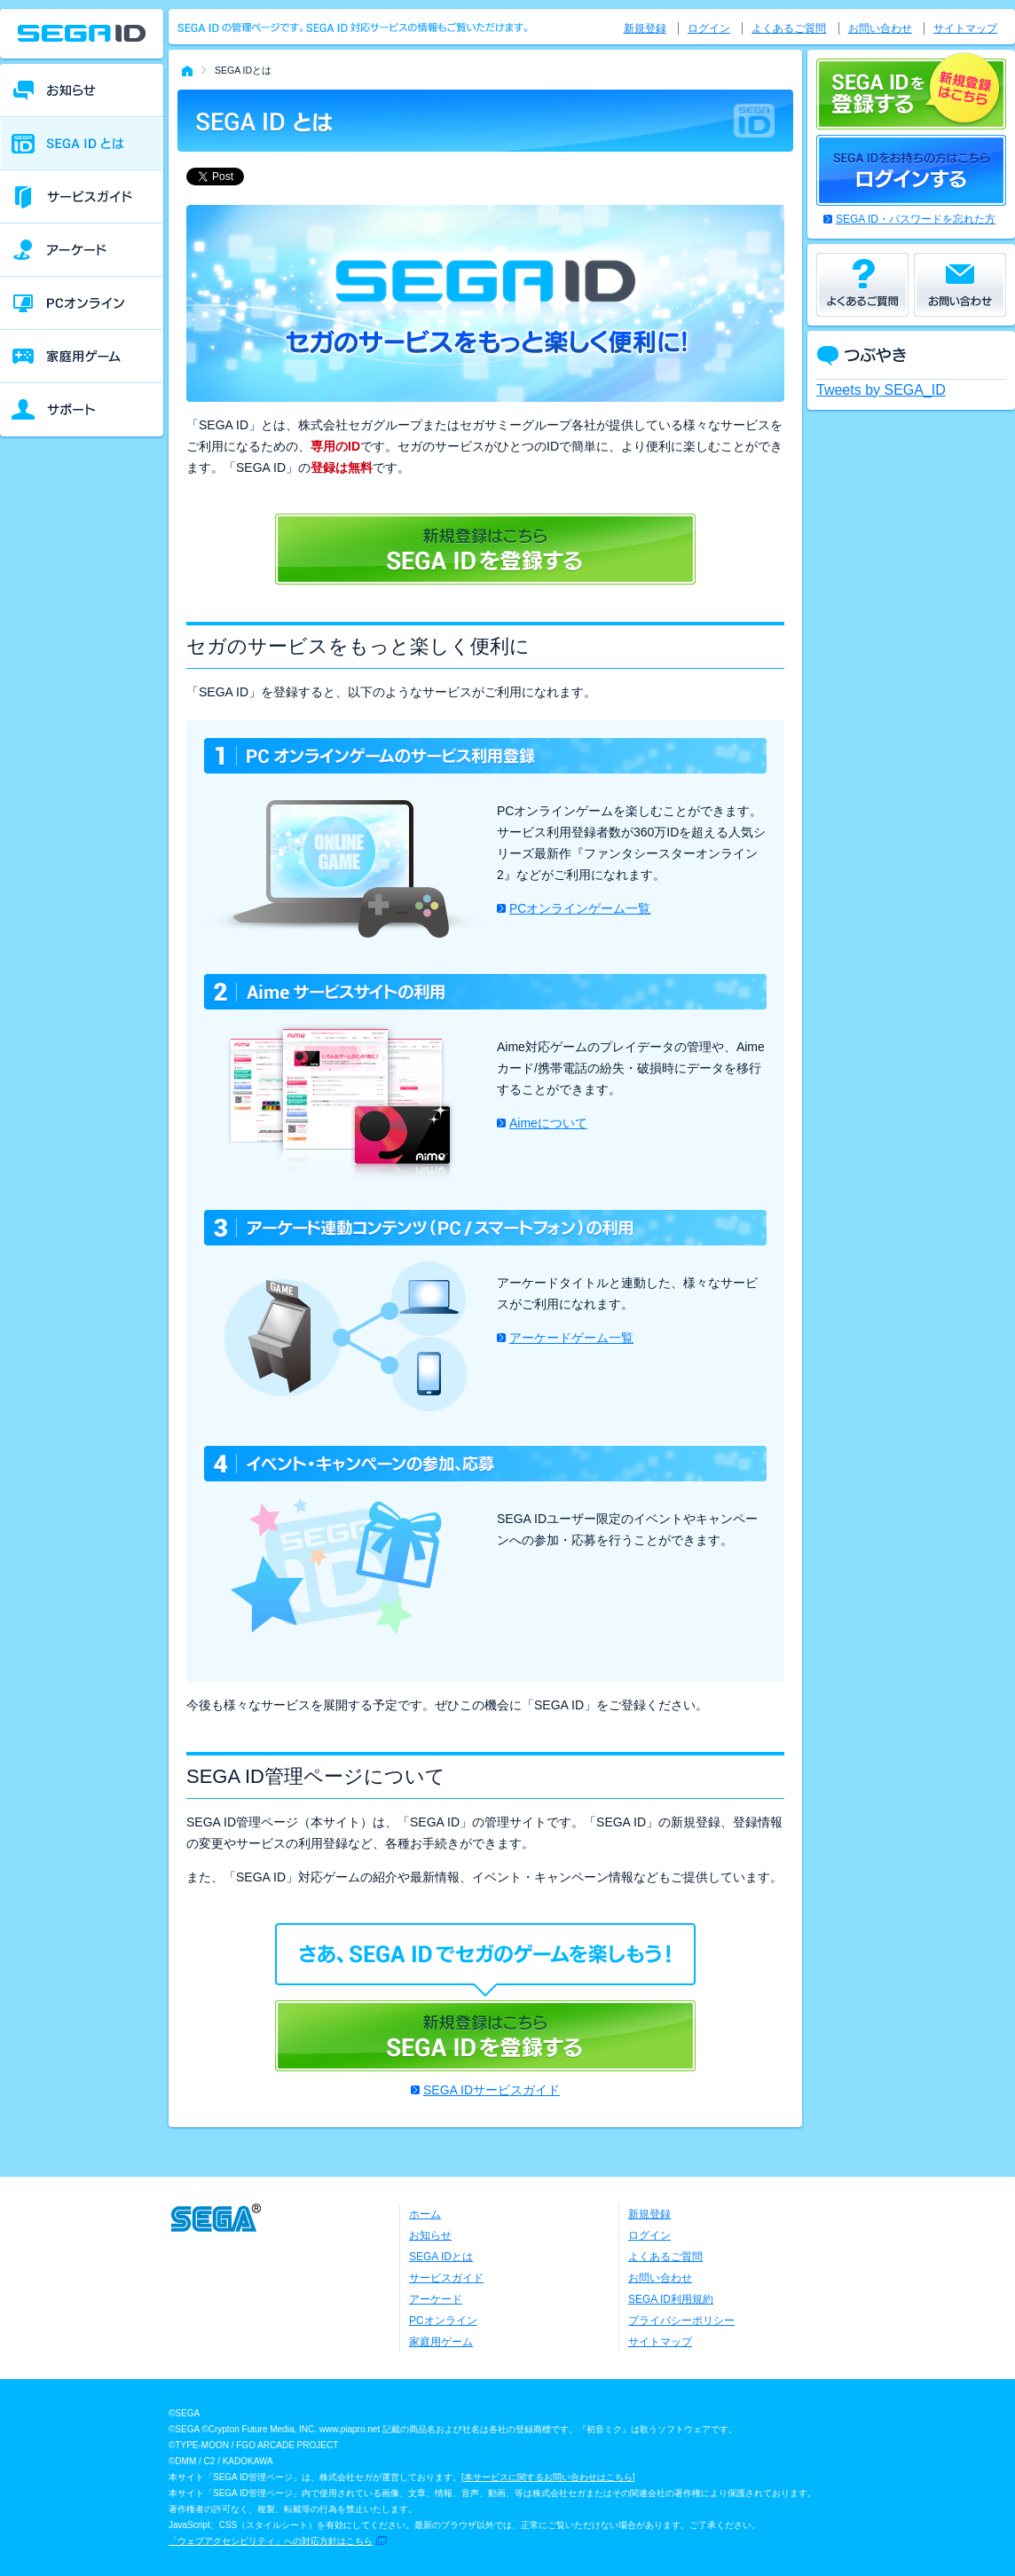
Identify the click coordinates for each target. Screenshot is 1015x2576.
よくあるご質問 (788, 28)
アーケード (435, 2299)
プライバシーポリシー (681, 2320)
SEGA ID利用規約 (670, 2299)
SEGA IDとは (441, 2256)
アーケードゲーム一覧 (571, 1338)
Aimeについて (548, 1123)
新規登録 (645, 28)
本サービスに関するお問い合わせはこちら (548, 2477)
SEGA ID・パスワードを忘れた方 (915, 219)
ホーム (425, 2214)
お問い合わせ (880, 28)
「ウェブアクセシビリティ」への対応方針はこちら (271, 2541)
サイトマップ (965, 28)
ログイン (709, 28)
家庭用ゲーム (441, 2342)
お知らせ (430, 2235)
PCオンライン (443, 2320)
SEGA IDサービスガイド (491, 2090)
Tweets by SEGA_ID (881, 389)
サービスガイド (446, 2278)
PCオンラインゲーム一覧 (579, 908)
